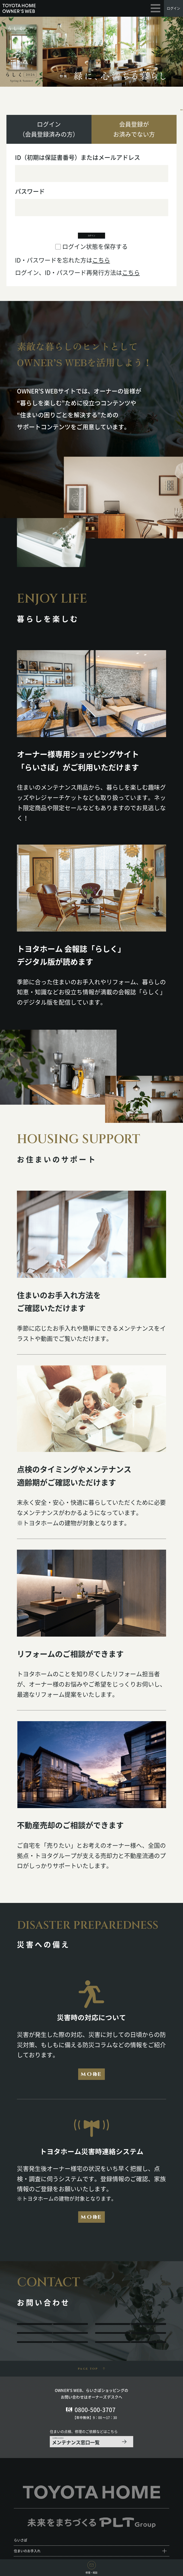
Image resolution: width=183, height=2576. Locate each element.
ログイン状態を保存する (91, 255)
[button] (167, 98)
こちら (101, 269)
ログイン (173, 8)
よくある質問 (52, 2360)
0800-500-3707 (95, 2516)
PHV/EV (130, 2435)
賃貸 (52, 2435)
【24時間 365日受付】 (91, 2557)
